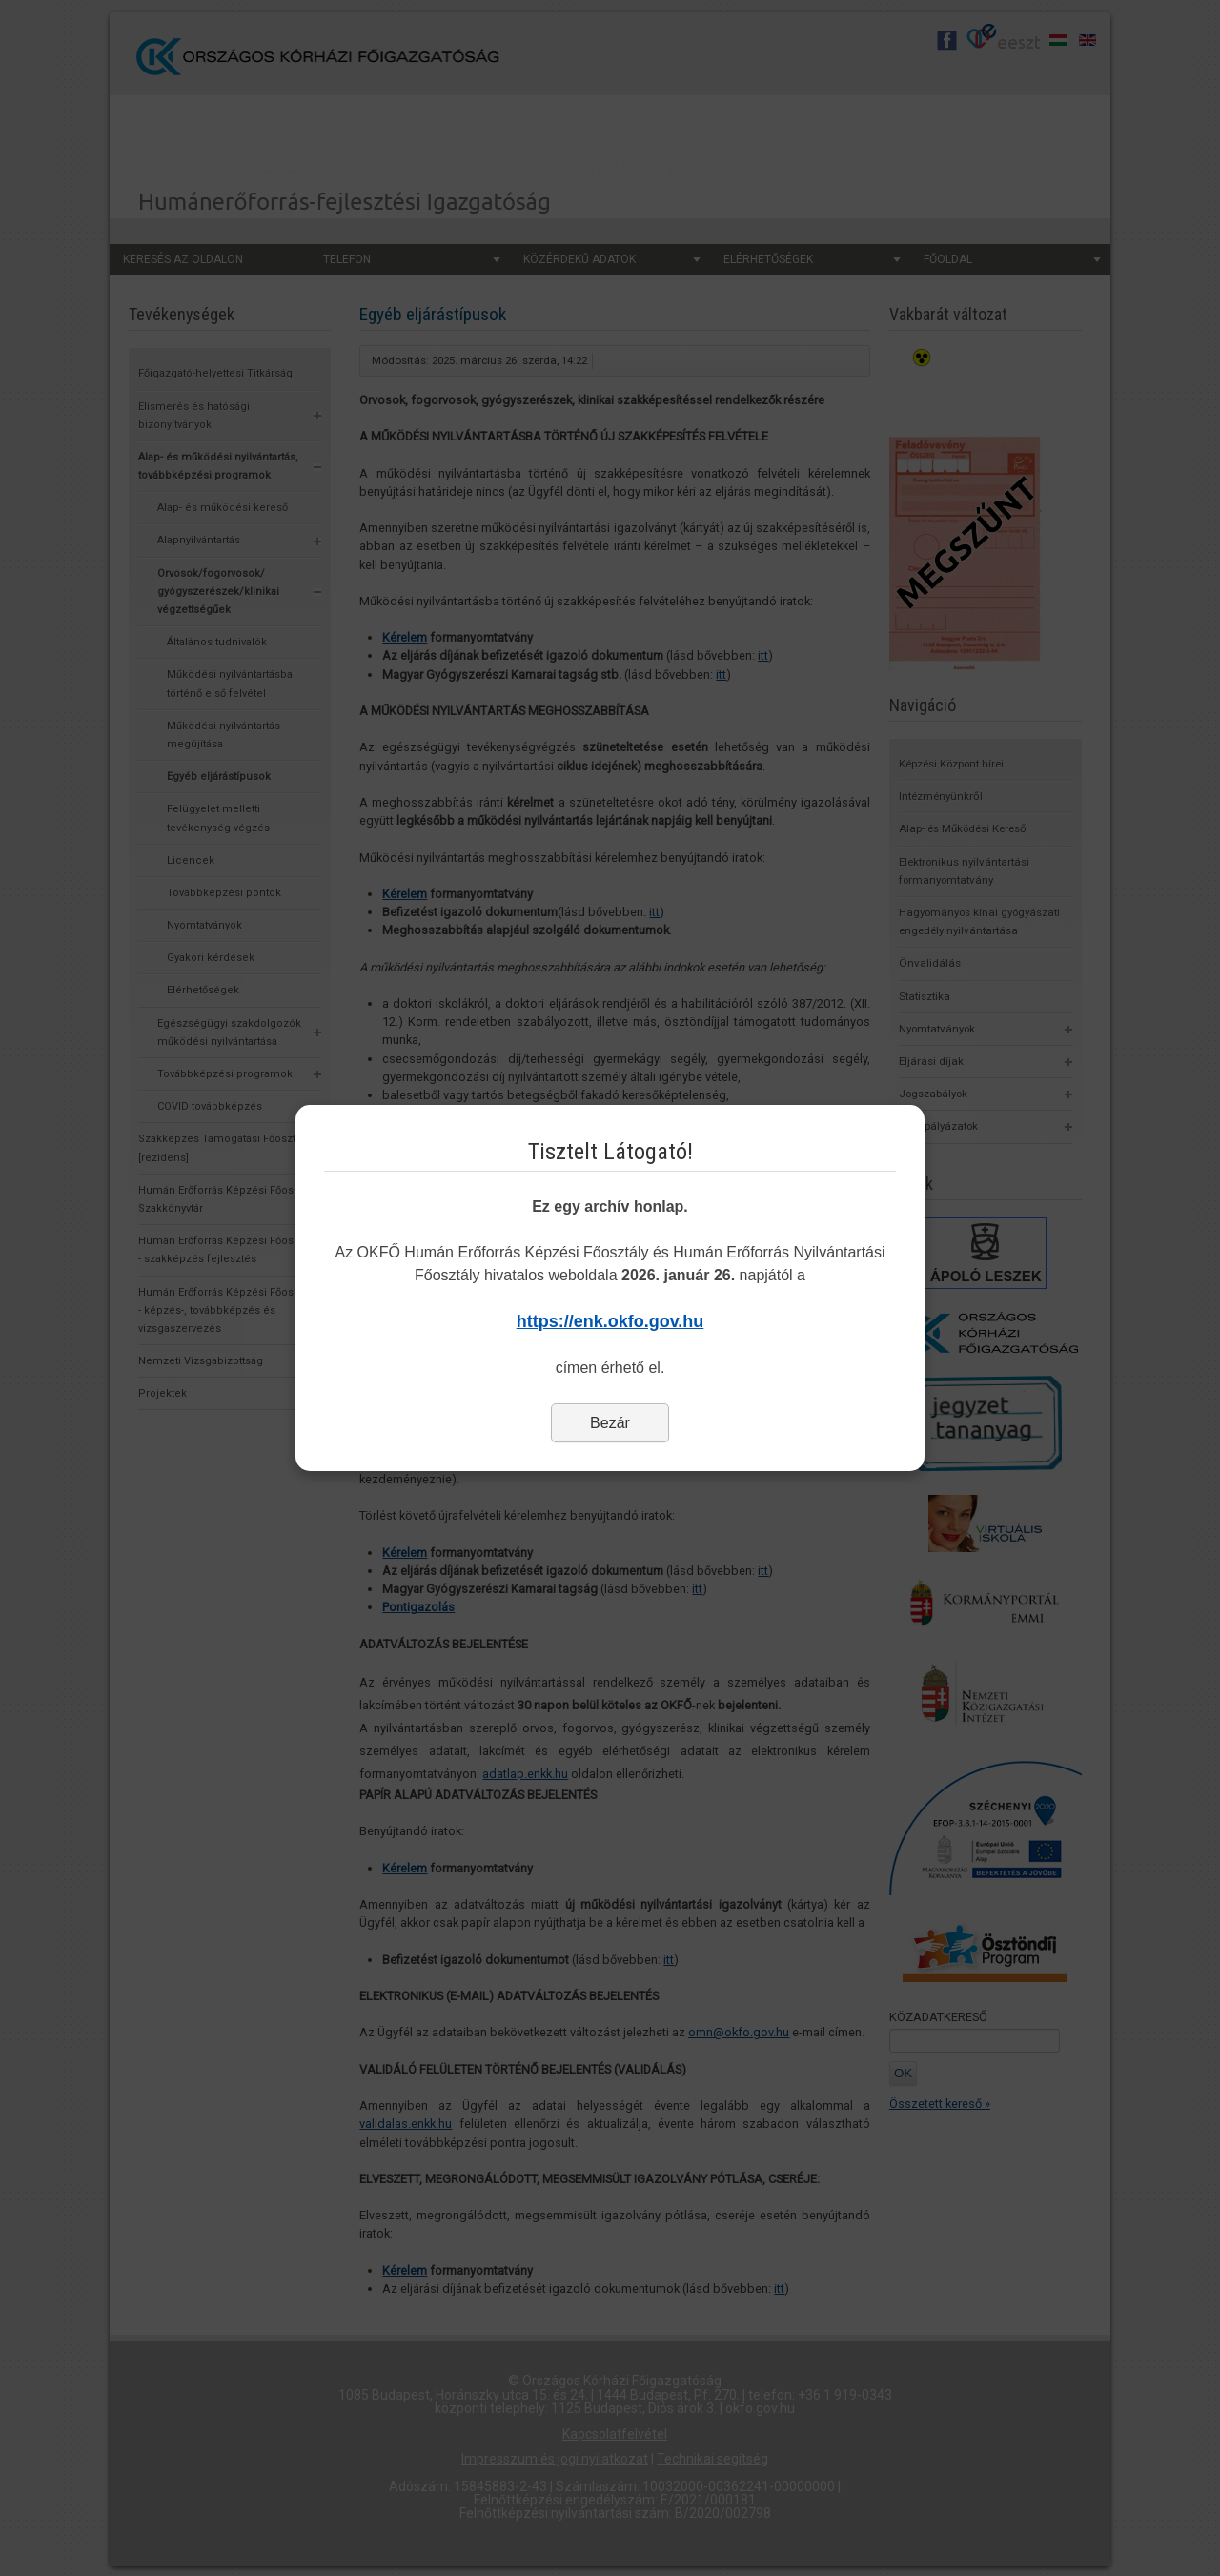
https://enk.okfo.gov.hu (610, 1321)
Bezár (610, 1423)
